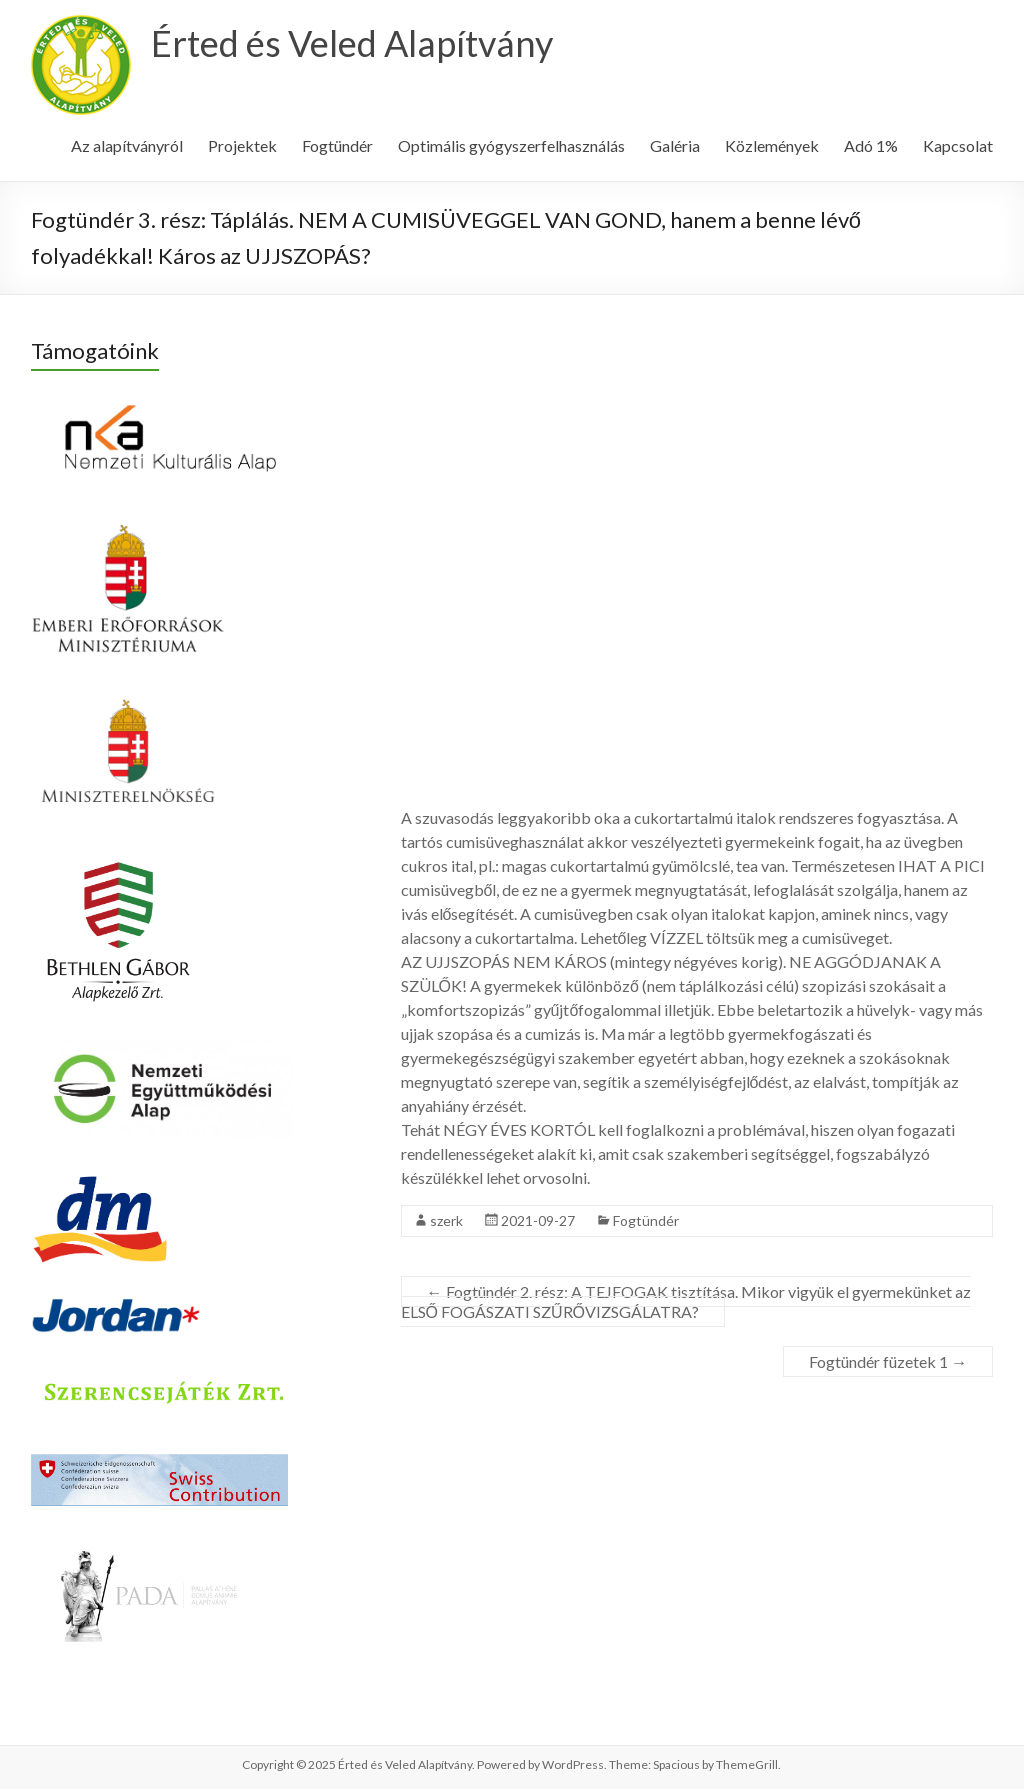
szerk (446, 1220)
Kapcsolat (958, 145)
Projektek (242, 145)
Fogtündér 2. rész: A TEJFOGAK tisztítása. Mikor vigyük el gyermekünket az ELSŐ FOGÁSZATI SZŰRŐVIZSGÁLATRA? (686, 1301)
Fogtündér (337, 145)
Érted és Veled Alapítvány (352, 43)
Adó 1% (871, 145)
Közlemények (772, 145)
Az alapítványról (127, 145)
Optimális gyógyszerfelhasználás (511, 145)
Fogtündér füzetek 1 (888, 1361)
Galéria (675, 145)
